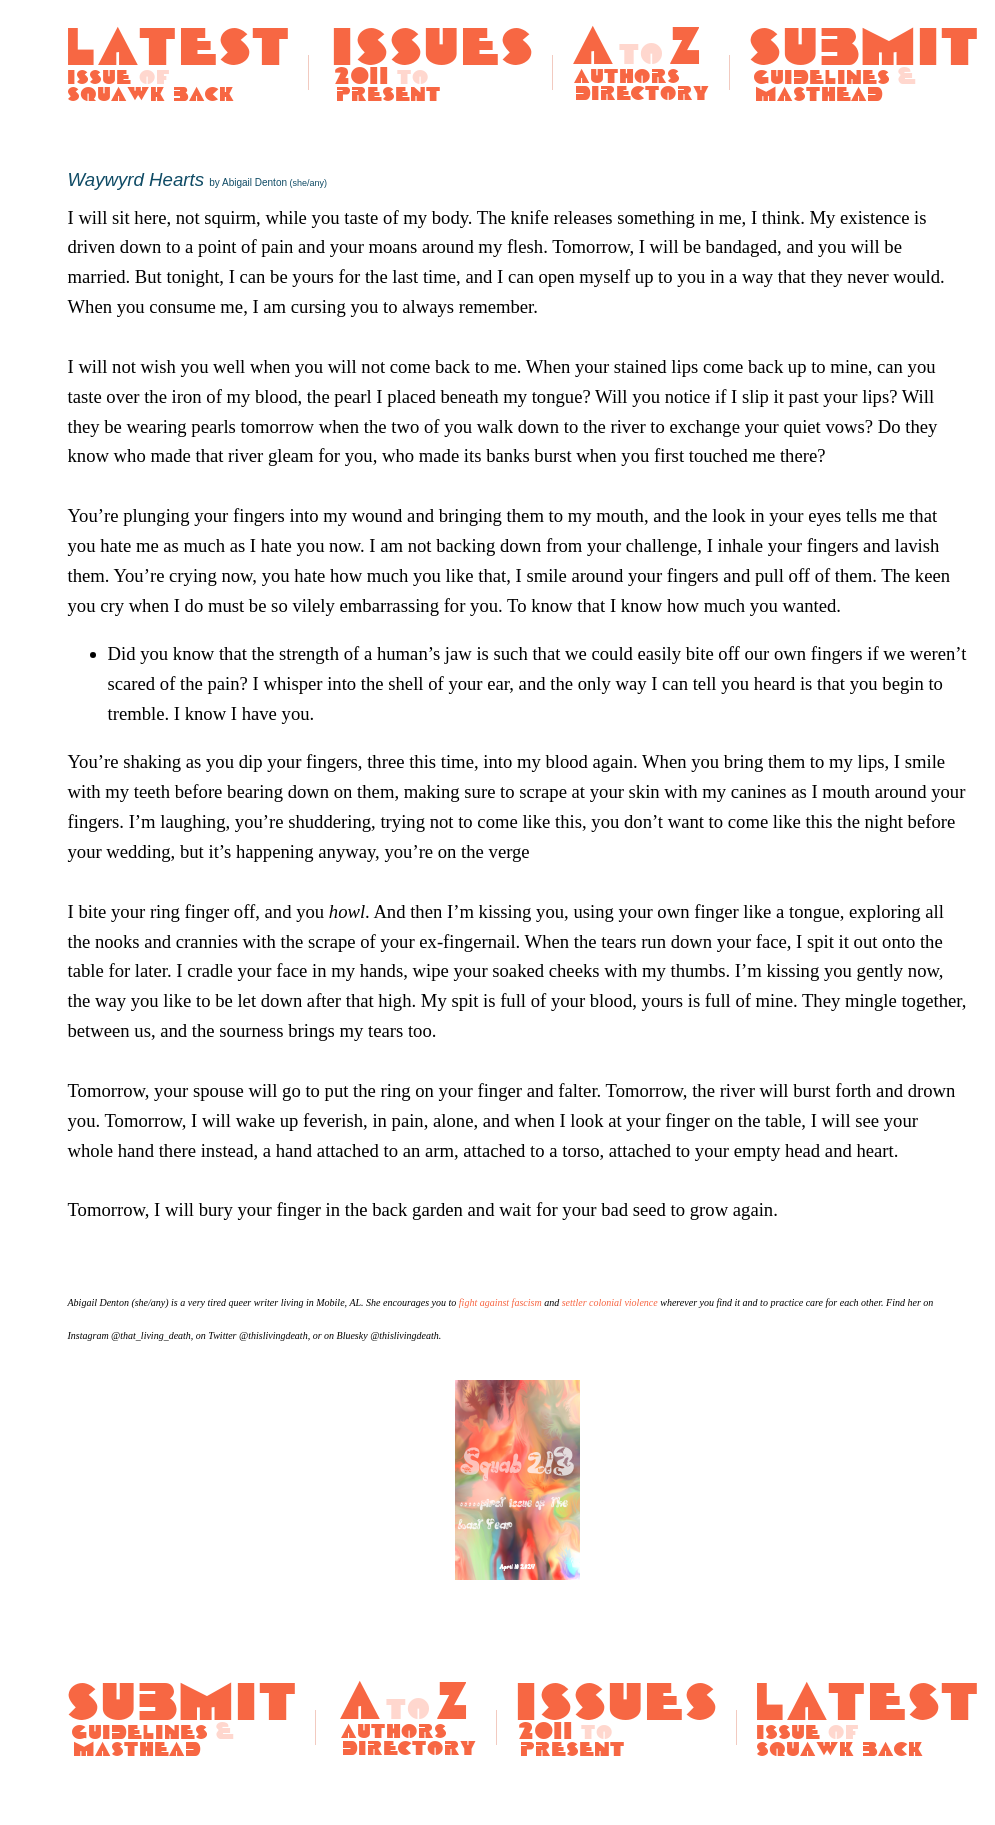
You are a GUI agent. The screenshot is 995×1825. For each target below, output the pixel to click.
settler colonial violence (610, 1302)
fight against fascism (500, 1302)
